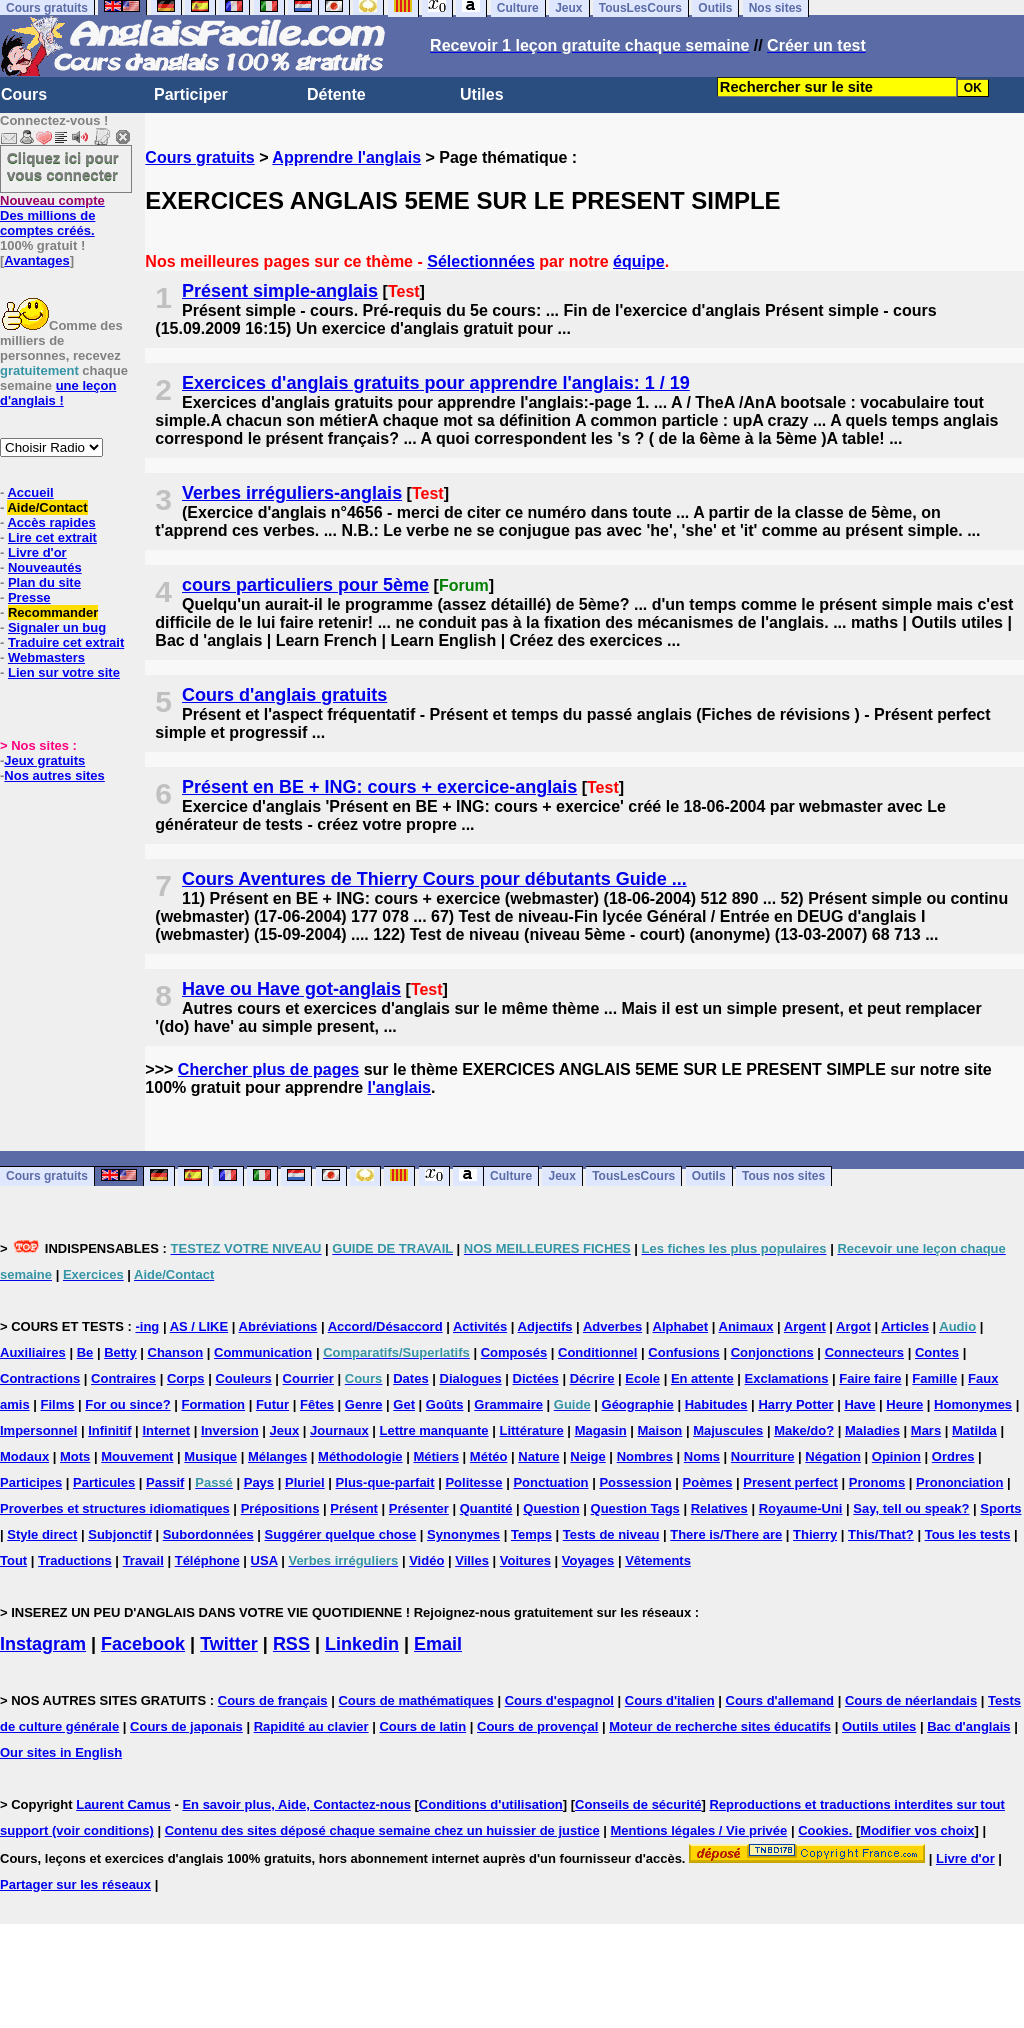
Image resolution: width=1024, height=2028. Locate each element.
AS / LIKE (199, 1326)
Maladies (872, 1430)
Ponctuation (550, 1482)
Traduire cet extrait (66, 642)
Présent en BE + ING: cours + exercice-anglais (379, 787)
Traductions (75, 1560)
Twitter (229, 1644)
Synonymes (463, 1534)
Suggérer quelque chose (341, 1534)
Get (404, 1404)
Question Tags (635, 1508)
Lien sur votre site (64, 672)
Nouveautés (45, 567)
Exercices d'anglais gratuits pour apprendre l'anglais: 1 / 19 (436, 383)
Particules (104, 1482)
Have (859, 1404)
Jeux (561, 1177)
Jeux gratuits (44, 760)
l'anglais (399, 1087)
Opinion (896, 1456)
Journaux (339, 1430)
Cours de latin (422, 1726)
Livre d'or (37, 552)
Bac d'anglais (968, 1726)
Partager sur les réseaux (75, 1884)
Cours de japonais (186, 1726)
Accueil (30, 492)
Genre (364, 1404)
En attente (702, 1378)
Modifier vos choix (917, 1830)
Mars (926, 1430)
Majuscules (728, 1430)
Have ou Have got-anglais (291, 989)
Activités (480, 1326)
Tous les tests (968, 1534)
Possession (635, 1482)
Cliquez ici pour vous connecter (63, 166)
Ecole (642, 1378)
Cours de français (273, 1700)
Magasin (601, 1430)
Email (438, 1644)
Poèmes (708, 1482)
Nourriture (763, 1456)
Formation (213, 1404)
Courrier (308, 1378)
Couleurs (243, 1378)
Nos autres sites (54, 775)
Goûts (445, 1404)
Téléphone (207, 1560)
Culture (511, 1177)
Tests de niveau (611, 1534)
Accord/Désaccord (385, 1326)
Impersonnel (38, 1430)
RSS (291, 1644)
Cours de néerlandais (911, 1700)
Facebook (143, 1644)
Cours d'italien (670, 1700)
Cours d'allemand (780, 1700)
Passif (165, 1482)
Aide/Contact (47, 507)
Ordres (953, 1456)
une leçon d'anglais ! (58, 393)
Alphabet (681, 1326)
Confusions (684, 1352)
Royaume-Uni (801, 1508)
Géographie (638, 1404)
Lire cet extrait (52, 537)
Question (551, 1508)
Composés (514, 1352)
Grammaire (508, 1404)
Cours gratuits (199, 157)
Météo (489, 1456)
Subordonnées (208, 1534)
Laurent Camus (123, 1804)
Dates (410, 1378)
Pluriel (305, 1482)
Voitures (525, 1560)
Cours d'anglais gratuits (284, 695)
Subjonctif (120, 1534)
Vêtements (658, 1560)
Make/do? (804, 1430)
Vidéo (426, 1560)
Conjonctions (772, 1352)
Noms (702, 1456)
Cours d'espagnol (559, 1700)
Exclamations (787, 1378)
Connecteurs (864, 1352)
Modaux (24, 1456)
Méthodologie (360, 1456)
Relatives (719, 1508)
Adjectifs (545, 1326)
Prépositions (280, 1508)
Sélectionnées (481, 261)
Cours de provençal (537, 1726)
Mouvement (137, 1456)
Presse (29, 597)
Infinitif (109, 1430)
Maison (660, 1430)
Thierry (815, 1534)
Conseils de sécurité (638, 1804)
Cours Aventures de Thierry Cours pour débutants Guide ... (434, 879)
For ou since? (127, 1404)
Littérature (531, 1430)
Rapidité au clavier (311, 1726)
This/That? (881, 1534)
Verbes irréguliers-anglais (292, 493)
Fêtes (317, 1404)
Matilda (974, 1430)
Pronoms (877, 1482)
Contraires (123, 1378)
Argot (853, 1326)
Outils (709, 1177)
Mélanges (277, 1456)
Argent (805, 1326)
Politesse (473, 1482)
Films (58, 1404)
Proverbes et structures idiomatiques (115, 1508)
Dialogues (471, 1378)
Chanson (176, 1352)
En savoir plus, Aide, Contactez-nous (296, 1804)
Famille (934, 1378)
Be (85, 1352)
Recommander (53, 612)
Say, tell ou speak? (911, 1508)
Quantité (486, 1508)
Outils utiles (879, 1726)
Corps (186, 1378)
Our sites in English (61, 1752)
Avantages (36, 260)
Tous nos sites (783, 1177)
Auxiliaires (33, 1352)
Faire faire (870, 1378)
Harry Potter (795, 1404)
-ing (147, 1326)
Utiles (482, 94)
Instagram (43, 1644)
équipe (639, 261)
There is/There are (726, 1534)
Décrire (592, 1378)
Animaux (746, 1326)
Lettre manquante (434, 1430)
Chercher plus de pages (268, 1069)
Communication (263, 1352)
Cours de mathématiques (415, 1700)
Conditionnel (597, 1352)
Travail (143, 1560)
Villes (472, 1560)
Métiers (436, 1456)
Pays (259, 1482)
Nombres (645, 1456)
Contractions (40, 1378)
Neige (587, 1456)
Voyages (588, 1560)
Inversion (230, 1430)
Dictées (536, 1378)
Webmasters (46, 657)
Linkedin (362, 1644)
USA (264, 1560)
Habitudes (716, 1404)
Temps (531, 1534)
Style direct (42, 1534)
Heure (904, 1404)
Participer (191, 94)
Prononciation (959, 1482)
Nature (538, 1456)
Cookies (823, 1830)
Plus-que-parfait (385, 1482)
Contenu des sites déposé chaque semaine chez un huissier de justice (382, 1830)
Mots (75, 1456)
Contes (937, 1352)
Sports (1000, 1508)
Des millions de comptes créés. (52, 215)
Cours (24, 94)
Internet (166, 1430)
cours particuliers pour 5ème (305, 585)
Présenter (419, 1508)
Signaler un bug (57, 627)
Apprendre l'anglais (346, 157)
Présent (354, 1508)
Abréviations (278, 1326)
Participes (31, 1482)
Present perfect (790, 1482)
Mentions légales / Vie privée (699, 1830)
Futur (272, 1404)
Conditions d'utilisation (491, 1804)
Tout (13, 1560)
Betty (120, 1352)
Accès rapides (51, 522)
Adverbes (612, 1326)
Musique (210, 1456)
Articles (905, 1326)
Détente (336, 94)
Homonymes (973, 1404)
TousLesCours (633, 1177)
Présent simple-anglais (280, 291)
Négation (833, 1456)
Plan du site (44, 582)
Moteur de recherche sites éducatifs (720, 1726)
